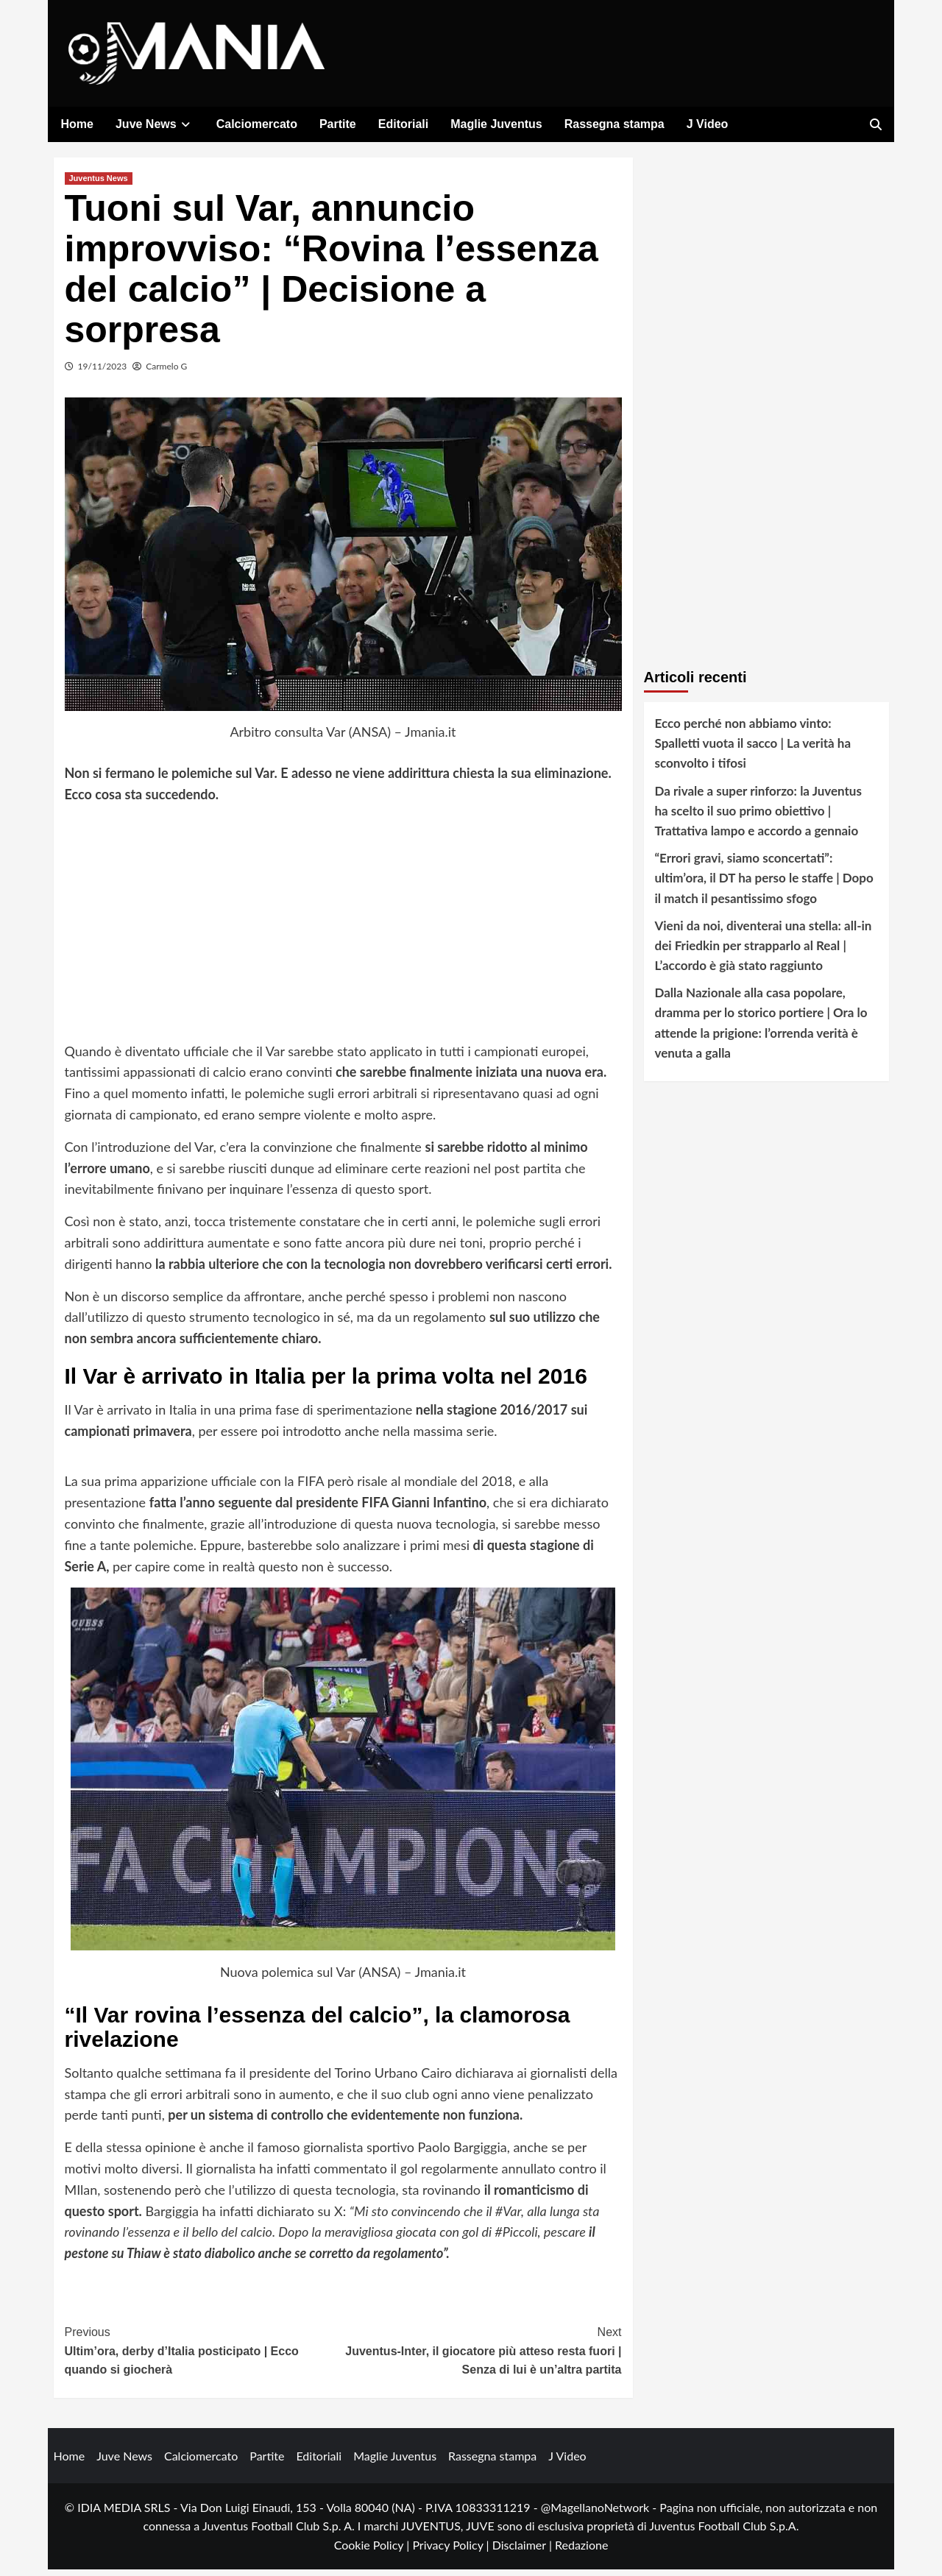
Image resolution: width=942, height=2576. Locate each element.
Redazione (581, 2551)
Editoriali (403, 124)
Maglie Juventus (496, 124)
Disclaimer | (523, 2551)
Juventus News (98, 184)
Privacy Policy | (452, 2551)
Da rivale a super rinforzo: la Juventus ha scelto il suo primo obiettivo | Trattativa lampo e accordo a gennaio (758, 817)
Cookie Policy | (373, 2551)
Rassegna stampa (614, 124)
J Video (708, 124)
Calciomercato (256, 124)
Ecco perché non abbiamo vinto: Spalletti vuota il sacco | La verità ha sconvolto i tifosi (753, 749)
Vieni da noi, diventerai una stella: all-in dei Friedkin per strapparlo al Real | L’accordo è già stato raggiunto (763, 952)
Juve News (155, 124)
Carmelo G (166, 372)
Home (77, 124)
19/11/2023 (102, 372)
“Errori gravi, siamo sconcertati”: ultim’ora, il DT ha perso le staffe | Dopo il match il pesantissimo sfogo (764, 884)
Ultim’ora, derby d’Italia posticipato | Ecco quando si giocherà (204, 2355)
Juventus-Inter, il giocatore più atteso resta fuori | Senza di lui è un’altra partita (482, 2355)
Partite (337, 124)
